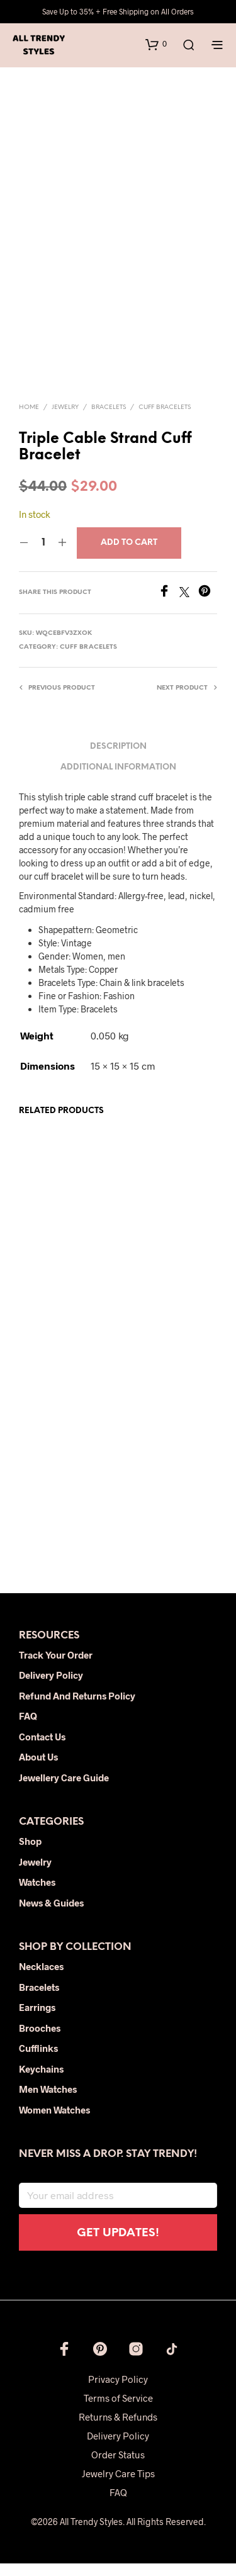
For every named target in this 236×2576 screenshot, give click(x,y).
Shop (30, 1853)
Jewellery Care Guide (64, 1790)
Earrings (37, 2019)
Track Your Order (56, 1667)
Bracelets (108, 420)
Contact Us (42, 1749)
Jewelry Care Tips (118, 2486)
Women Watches (54, 2122)
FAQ (28, 1729)
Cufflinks (38, 2060)
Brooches (39, 2040)
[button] (156, 44)
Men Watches (48, 2101)
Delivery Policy (51, 1688)
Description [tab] (118, 760)
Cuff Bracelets (164, 420)
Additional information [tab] (118, 780)
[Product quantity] (43, 555)
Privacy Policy (118, 2391)
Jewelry (65, 420)
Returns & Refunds (118, 2429)
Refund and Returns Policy (77, 1708)
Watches (37, 1894)
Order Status (118, 2467)
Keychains (41, 2081)
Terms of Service (118, 2410)
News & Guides (51, 1915)
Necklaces (41, 1979)
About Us (38, 1770)
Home (29, 420)
